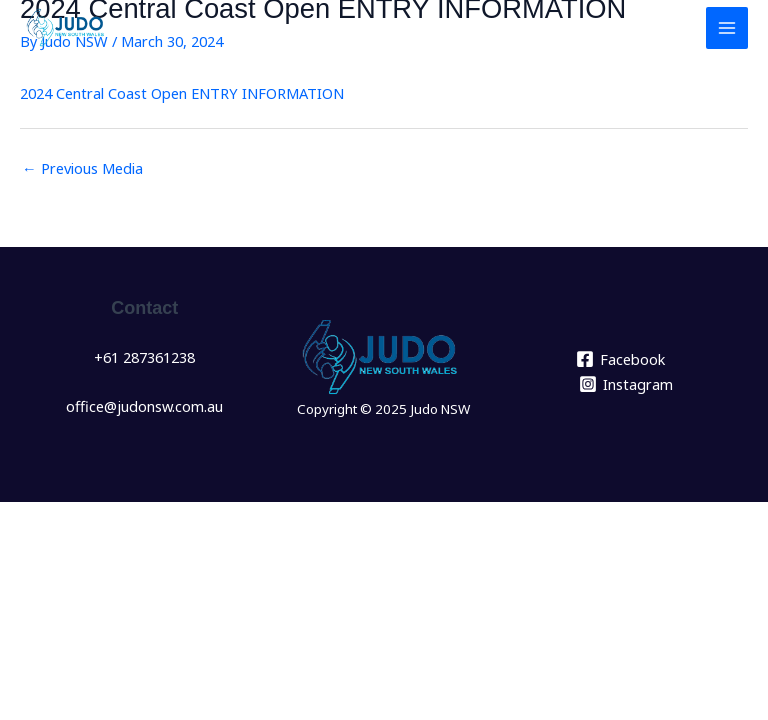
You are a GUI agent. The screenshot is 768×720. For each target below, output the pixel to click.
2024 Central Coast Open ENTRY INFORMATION (182, 93)
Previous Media (82, 168)
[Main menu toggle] (727, 28)
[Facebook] (620, 359)
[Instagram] (626, 384)
